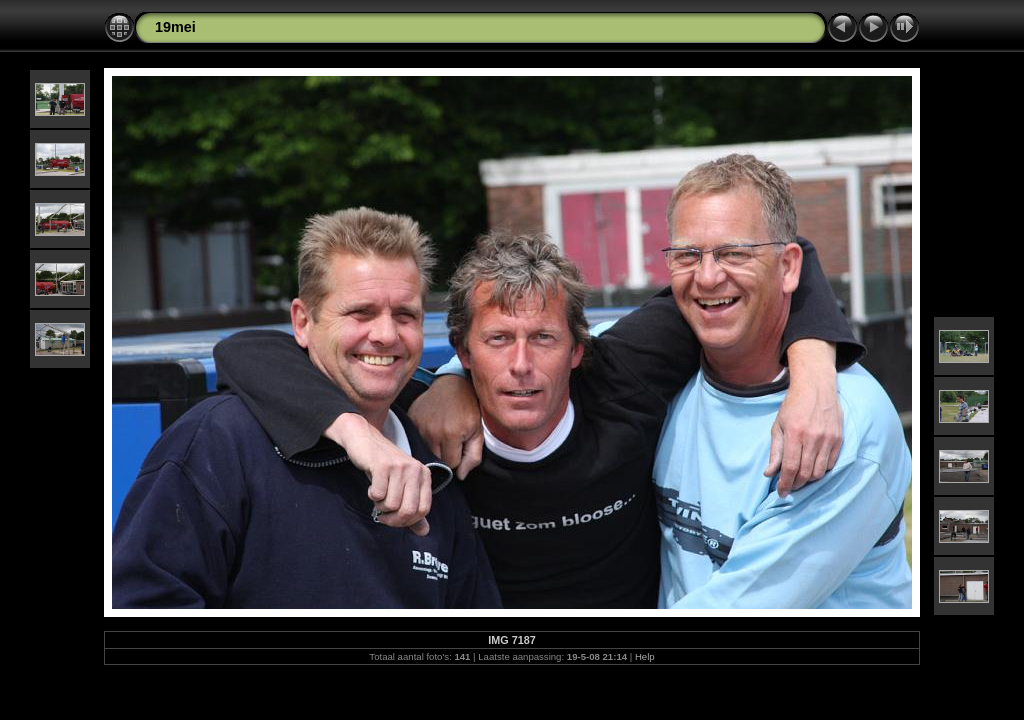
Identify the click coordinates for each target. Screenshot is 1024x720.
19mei (175, 27)
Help (645, 656)
